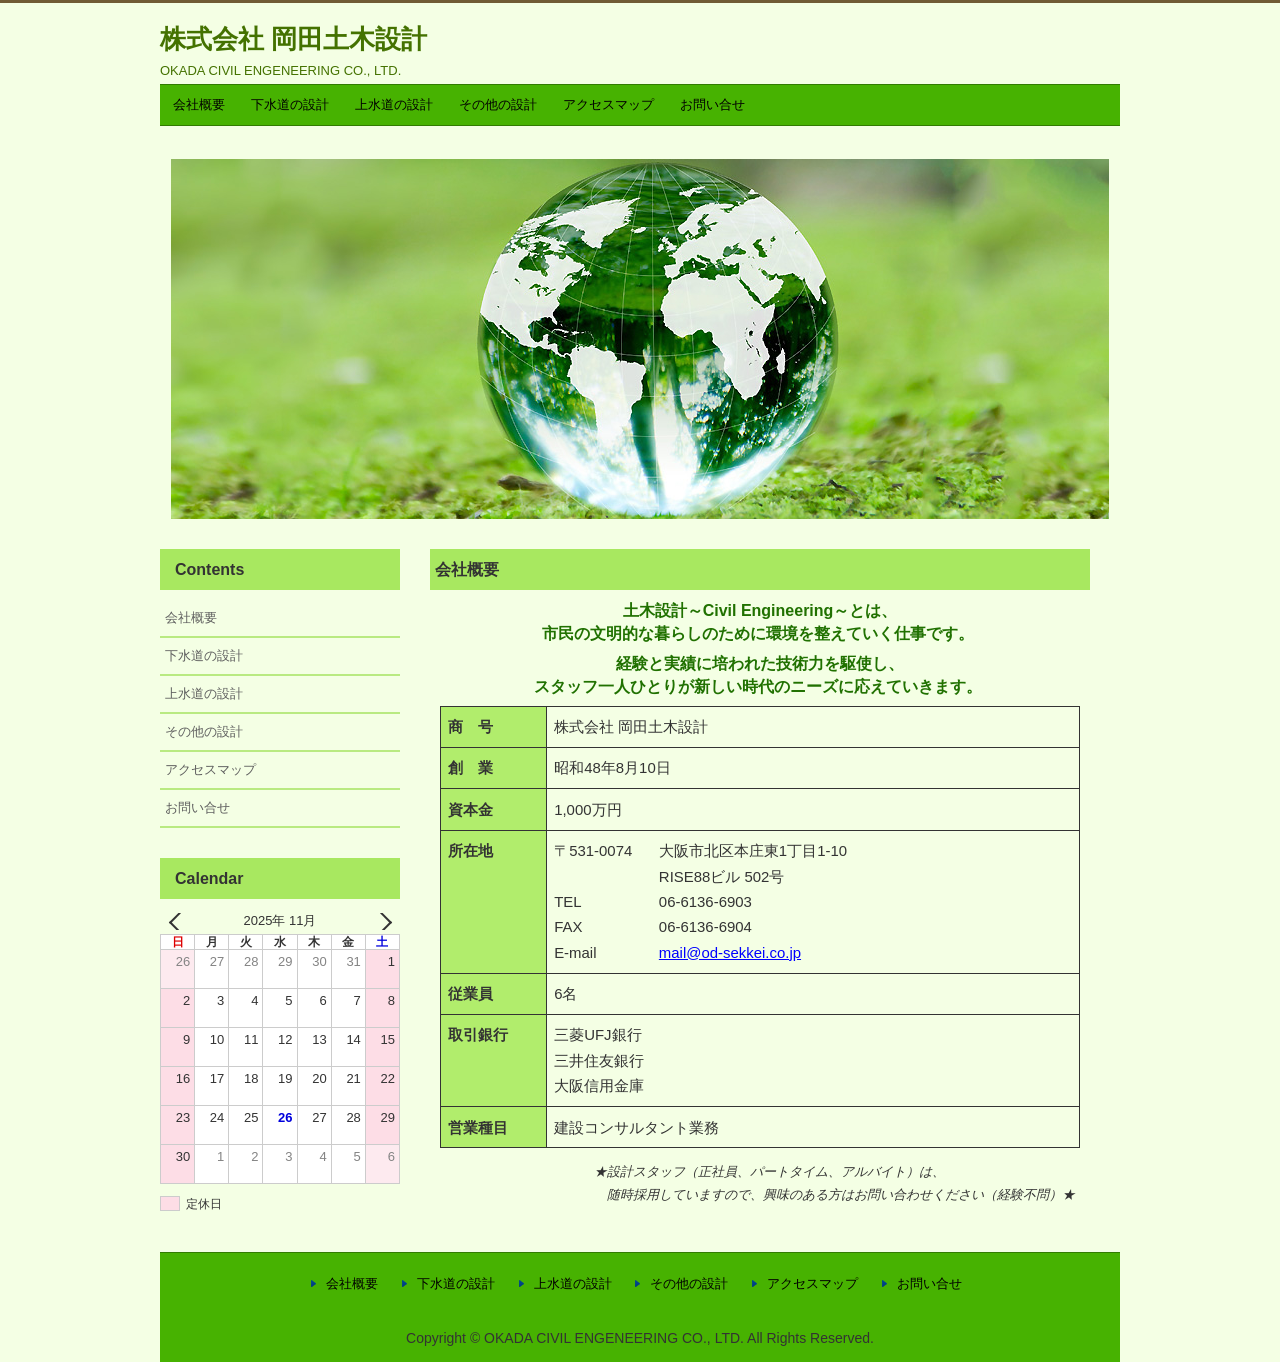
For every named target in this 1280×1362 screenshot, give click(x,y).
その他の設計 (498, 104)
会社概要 (199, 104)
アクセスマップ (608, 104)
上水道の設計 (394, 104)
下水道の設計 (290, 104)
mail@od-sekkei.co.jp (730, 952)
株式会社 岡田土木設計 (293, 39)
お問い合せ (712, 104)
